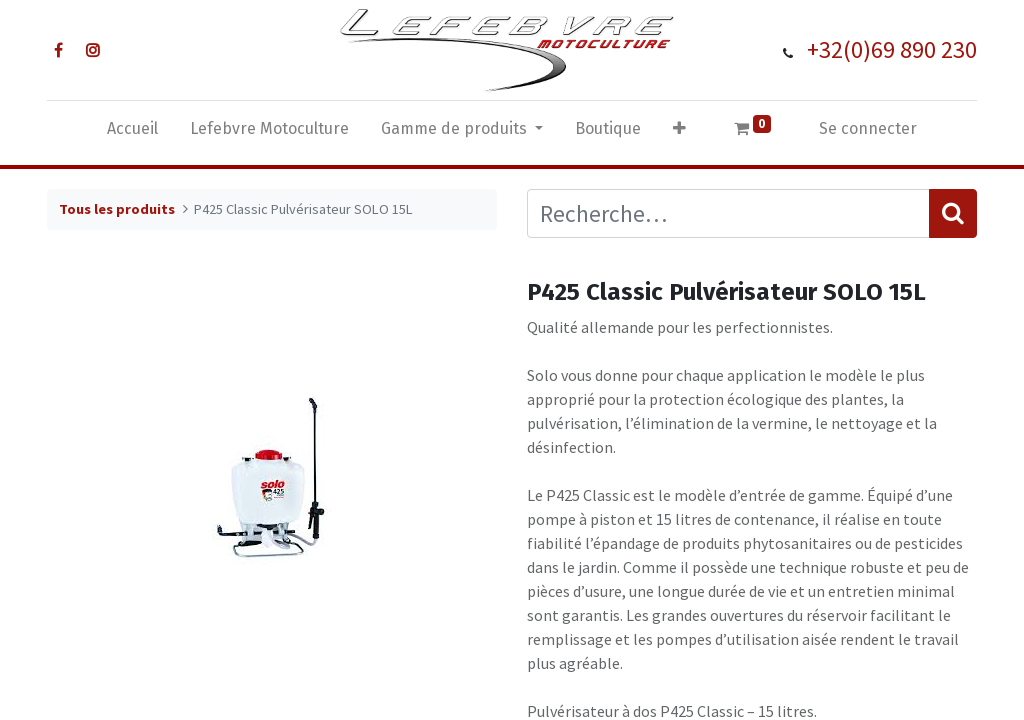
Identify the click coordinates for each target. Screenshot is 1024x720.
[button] (679, 133)
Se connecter (868, 128)
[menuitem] (132, 133)
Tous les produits (117, 209)
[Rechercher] (953, 213)
